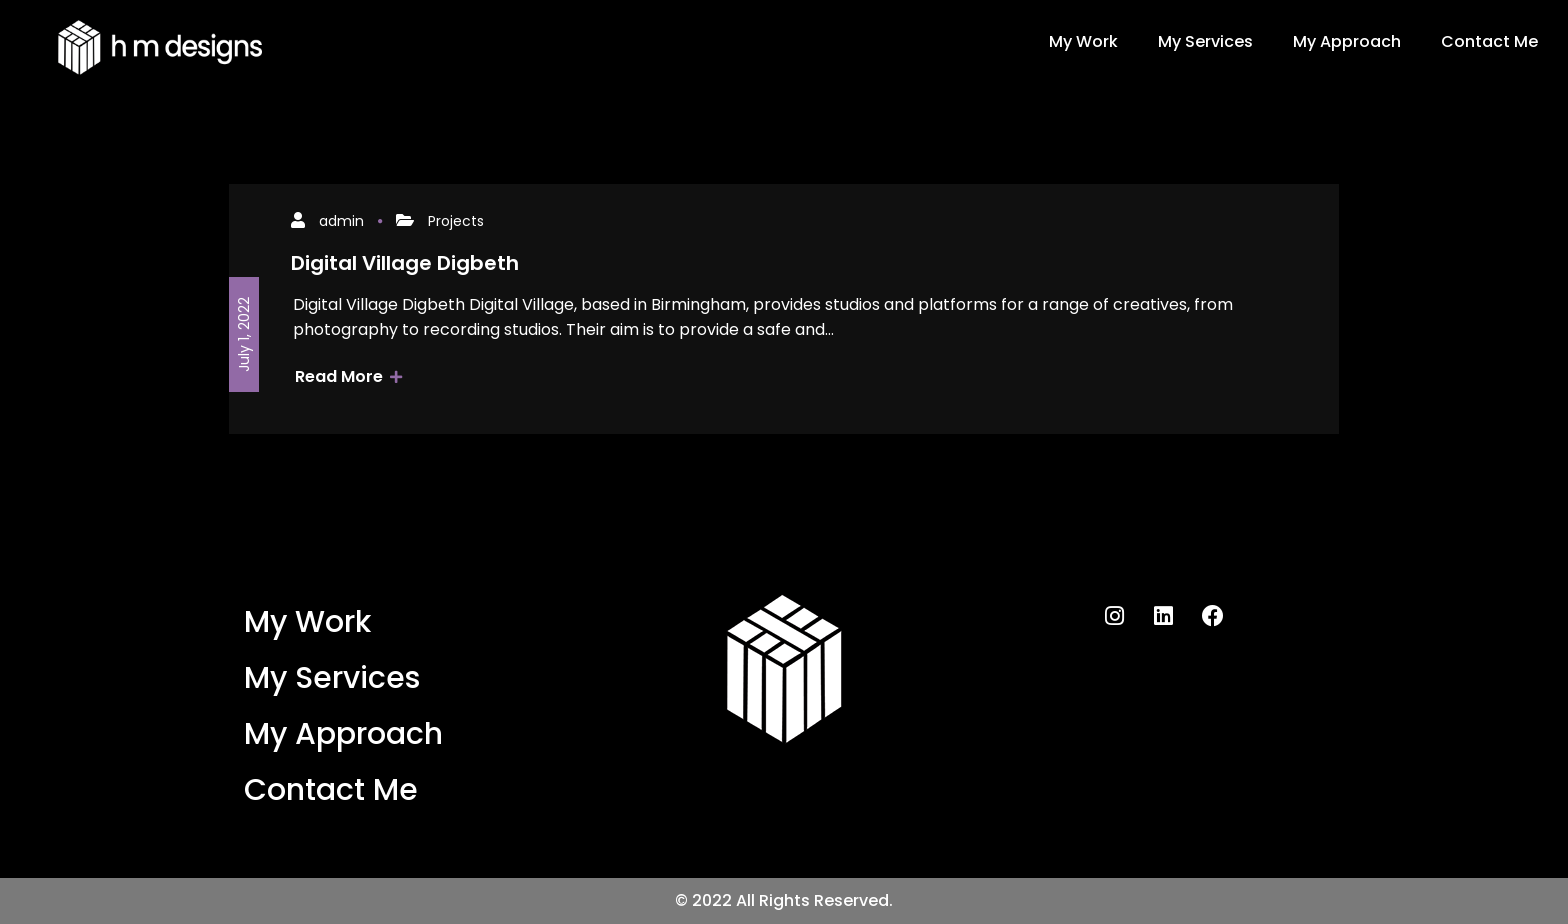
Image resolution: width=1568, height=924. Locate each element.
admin (341, 221)
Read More (348, 376)
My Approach (1347, 41)
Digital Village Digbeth (405, 263)
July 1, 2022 (244, 334)
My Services (1205, 41)
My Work (1083, 41)
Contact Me (1489, 41)
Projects (456, 221)
